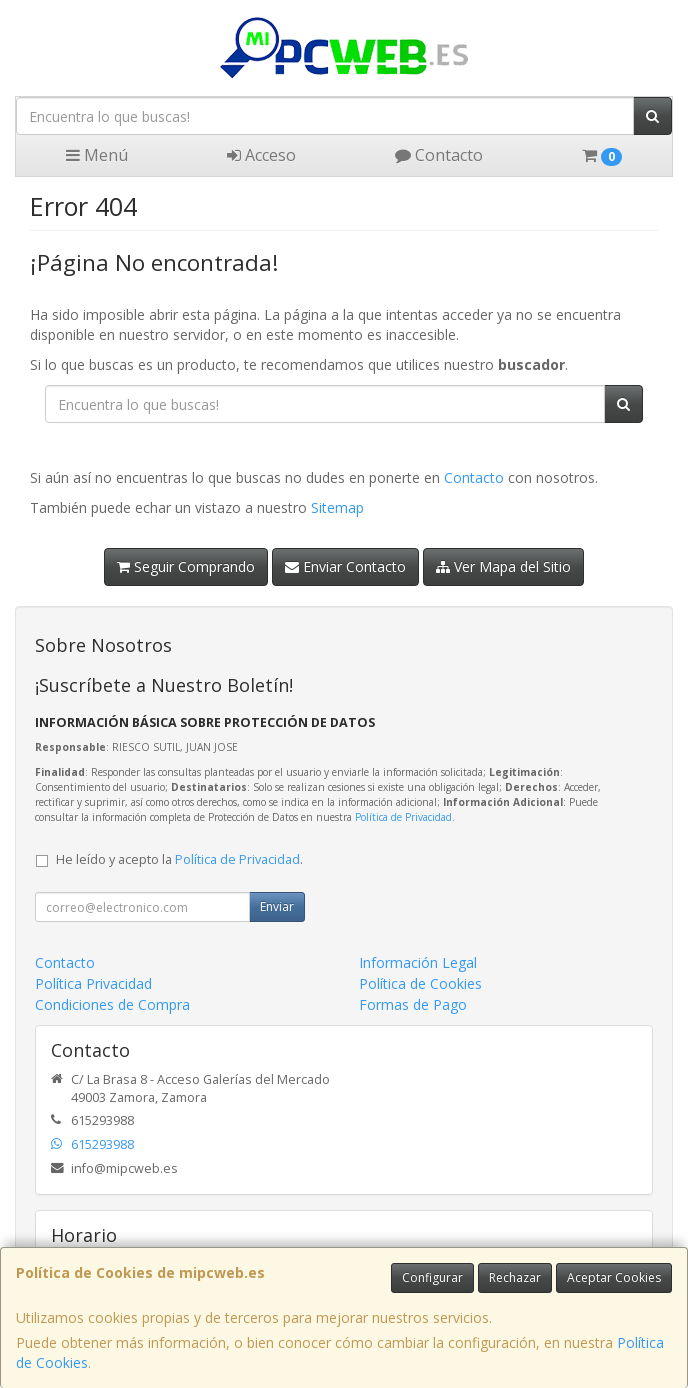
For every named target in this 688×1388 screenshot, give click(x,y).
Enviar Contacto (345, 566)
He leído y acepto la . (179, 859)
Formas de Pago (413, 1004)
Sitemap (337, 507)
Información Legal (418, 962)
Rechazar (515, 1277)
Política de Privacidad (403, 817)
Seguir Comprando (186, 566)
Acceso (261, 155)
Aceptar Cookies (614, 1277)
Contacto (439, 155)
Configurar (432, 1277)
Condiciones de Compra (112, 1004)
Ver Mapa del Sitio (503, 566)
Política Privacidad (93, 983)
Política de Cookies (420, 983)
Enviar (277, 906)
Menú (97, 155)
